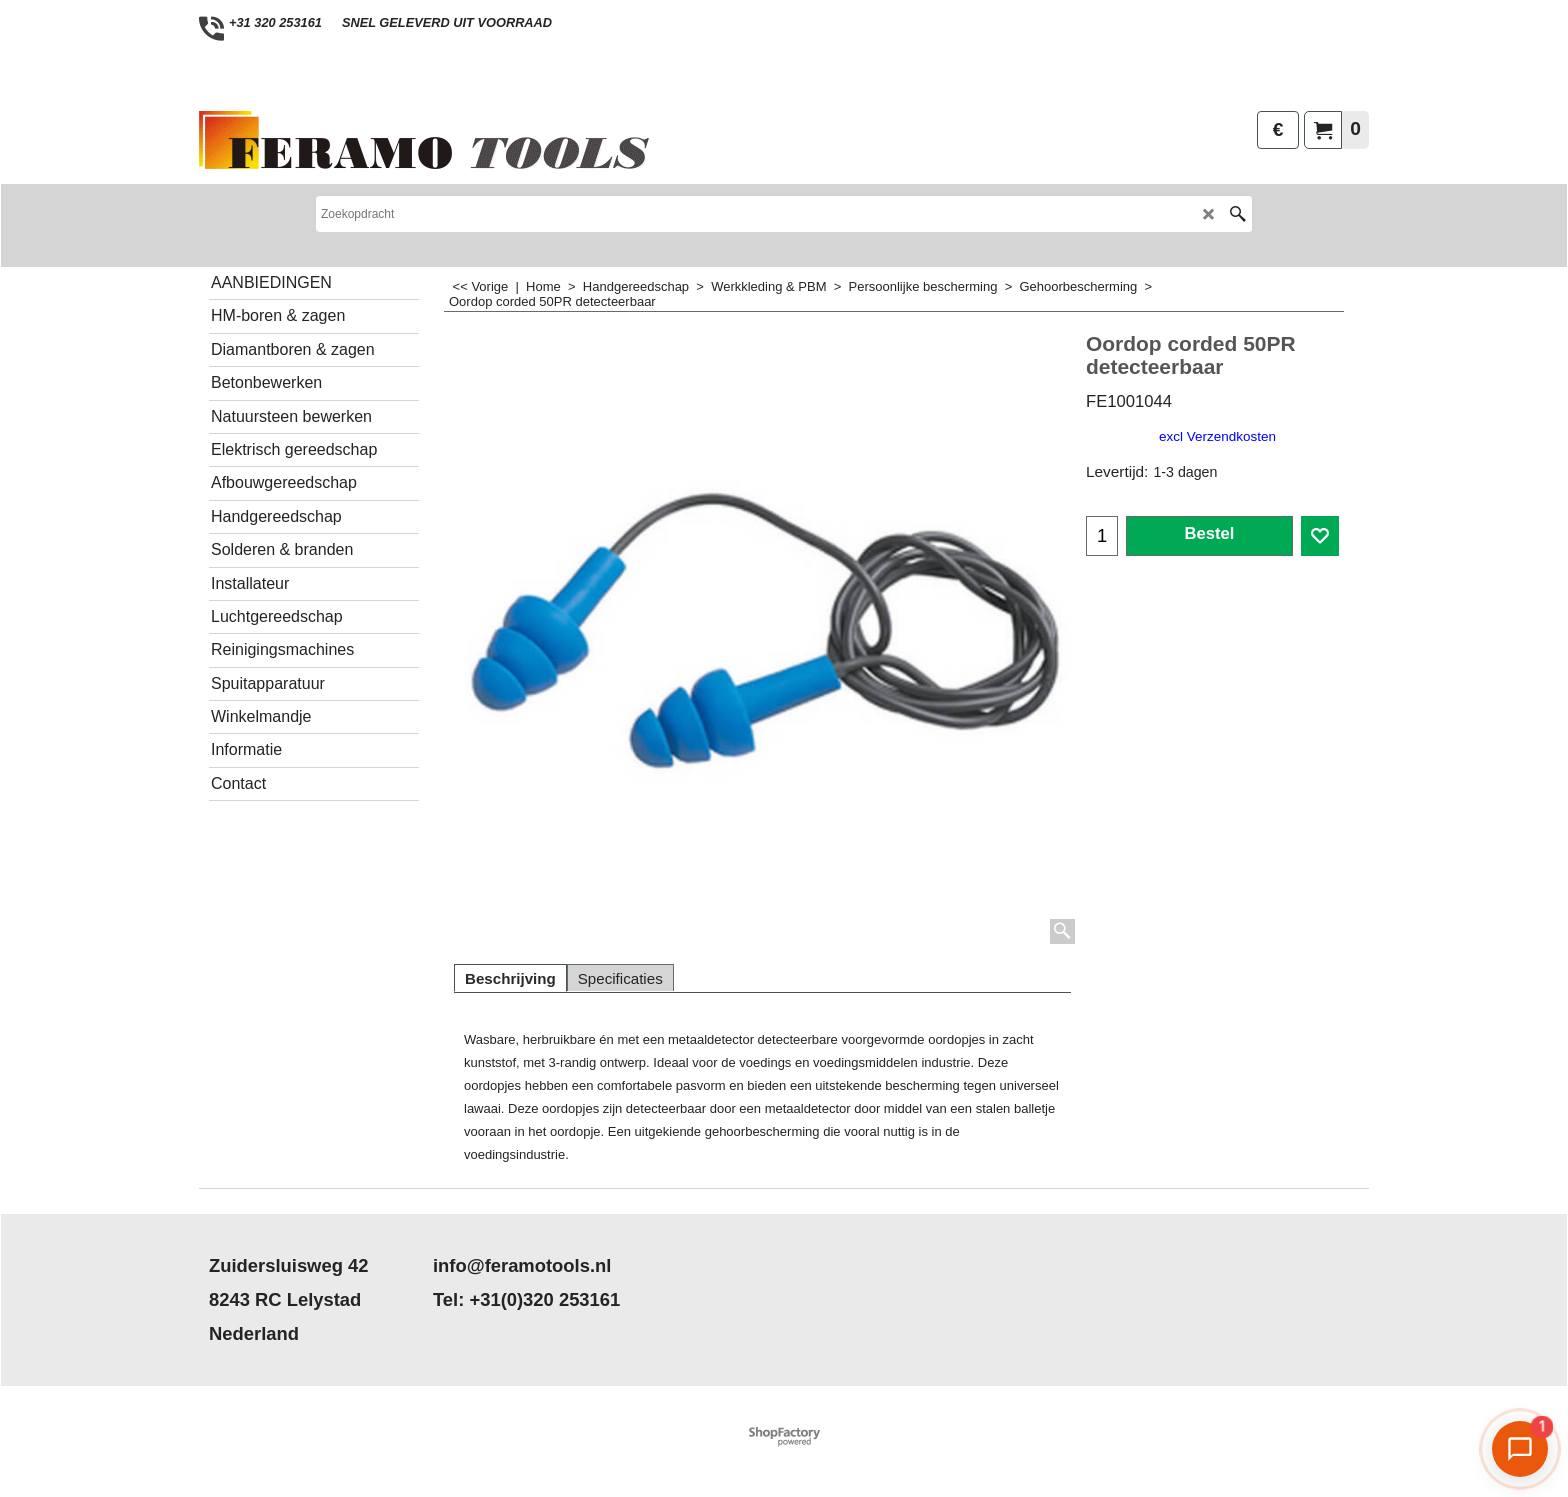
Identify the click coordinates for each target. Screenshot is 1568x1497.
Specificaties (620, 978)
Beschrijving (510, 978)
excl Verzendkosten (1217, 436)
